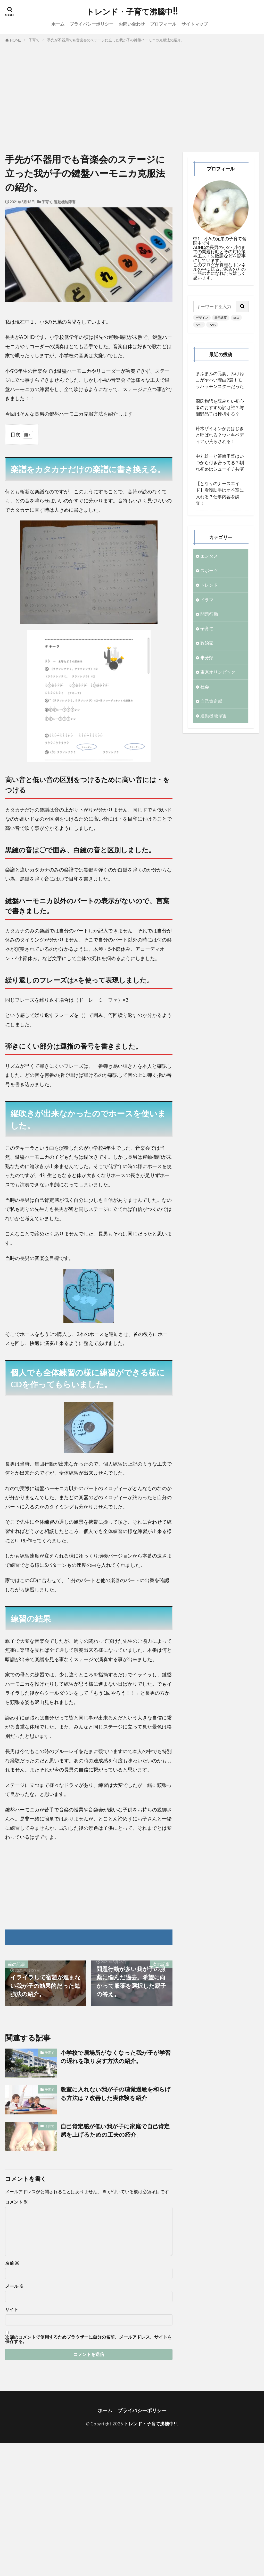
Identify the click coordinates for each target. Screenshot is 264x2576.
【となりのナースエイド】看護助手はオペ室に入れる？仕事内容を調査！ (220, 493)
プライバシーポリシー (91, 24)
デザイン (202, 318)
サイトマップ (195, 24)
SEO (236, 318)
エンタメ (209, 556)
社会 (204, 686)
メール (14, 2286)
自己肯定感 (211, 701)
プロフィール (163, 24)
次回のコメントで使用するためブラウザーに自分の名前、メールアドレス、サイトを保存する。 (88, 2339)
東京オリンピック (217, 672)
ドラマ (206, 599)
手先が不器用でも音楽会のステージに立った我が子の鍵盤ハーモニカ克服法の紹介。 (115, 40)
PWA (212, 324)
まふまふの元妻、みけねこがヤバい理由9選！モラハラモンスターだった (220, 380)
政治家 (206, 643)
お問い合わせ (132, 24)
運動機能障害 (65, 202)
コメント (16, 2202)
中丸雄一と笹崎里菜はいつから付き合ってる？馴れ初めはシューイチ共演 (220, 462)
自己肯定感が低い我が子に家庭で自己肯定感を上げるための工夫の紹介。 (115, 2130)
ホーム (57, 24)
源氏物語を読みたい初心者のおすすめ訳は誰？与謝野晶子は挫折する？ (220, 407)
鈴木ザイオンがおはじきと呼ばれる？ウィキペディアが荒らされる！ (220, 435)
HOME (15, 40)
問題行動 (209, 614)
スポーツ (209, 570)
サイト (11, 2309)
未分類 (206, 657)
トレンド (209, 585)
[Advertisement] (132, 98)
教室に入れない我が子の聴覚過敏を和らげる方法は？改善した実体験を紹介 (116, 2093)
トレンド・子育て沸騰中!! (132, 11)
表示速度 (220, 318)
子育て (34, 40)
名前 (12, 2263)
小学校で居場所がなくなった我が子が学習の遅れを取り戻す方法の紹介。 (116, 2056)
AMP (199, 324)
